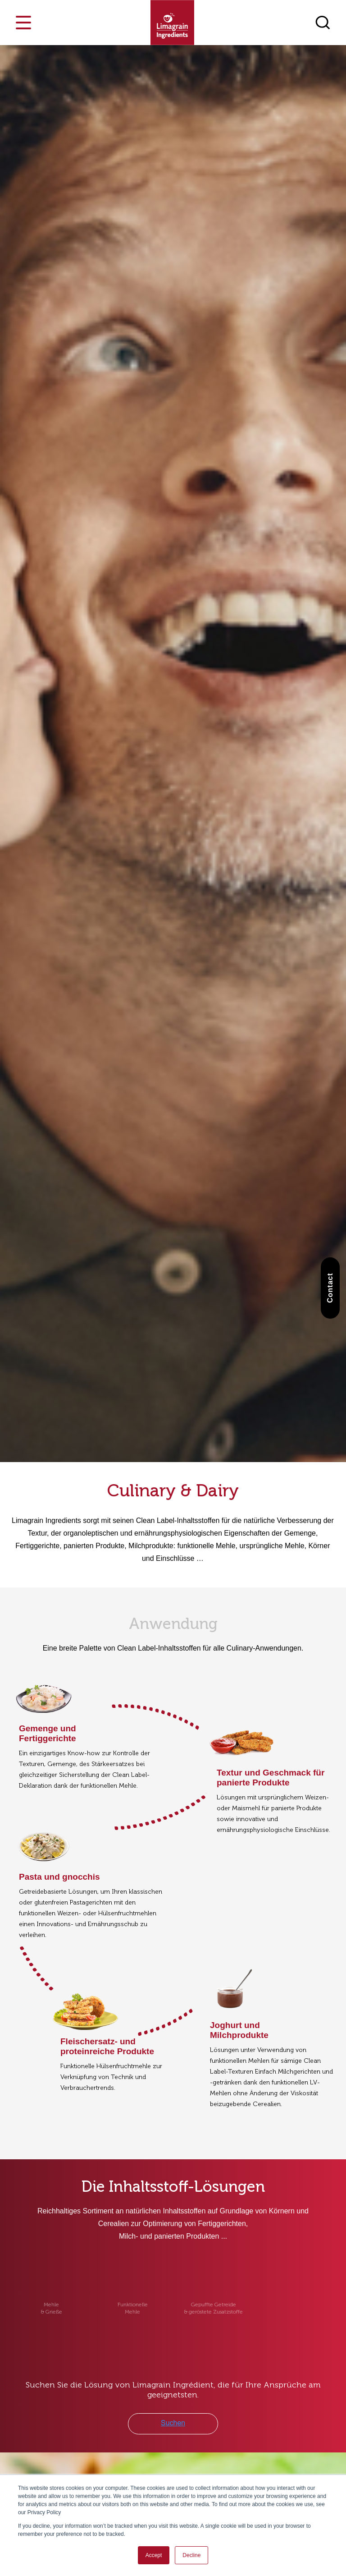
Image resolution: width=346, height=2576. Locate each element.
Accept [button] (154, 2555)
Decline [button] (191, 2555)
